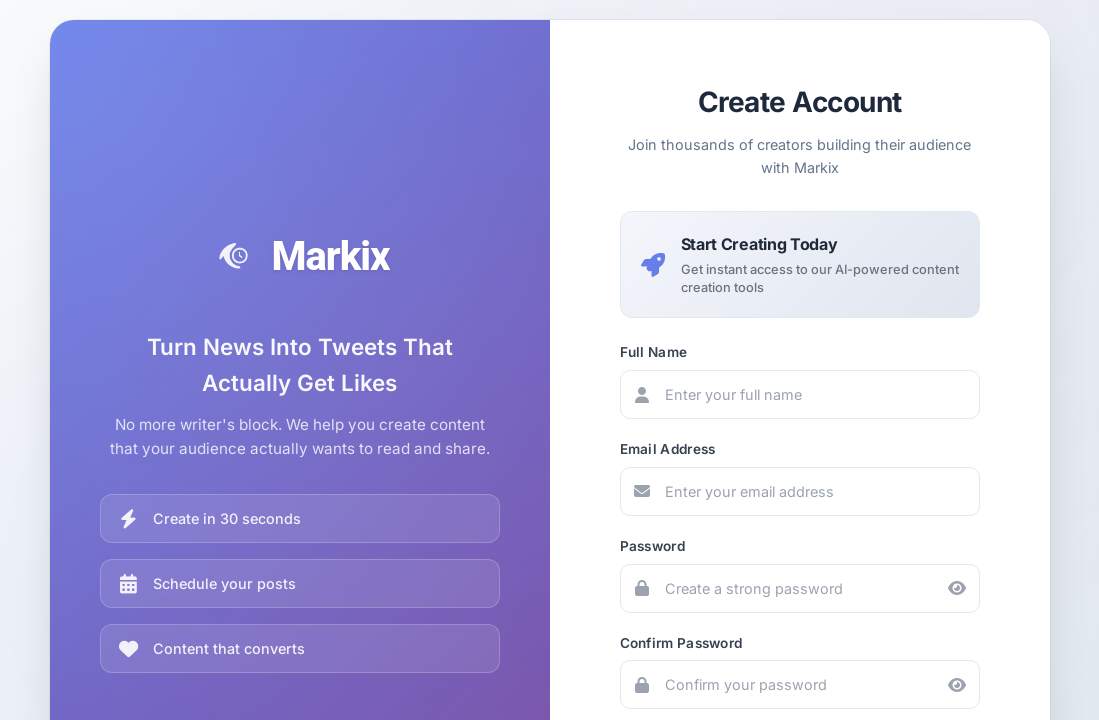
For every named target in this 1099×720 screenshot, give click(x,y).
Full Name (654, 352)
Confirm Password (681, 643)
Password (652, 546)
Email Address (668, 449)
